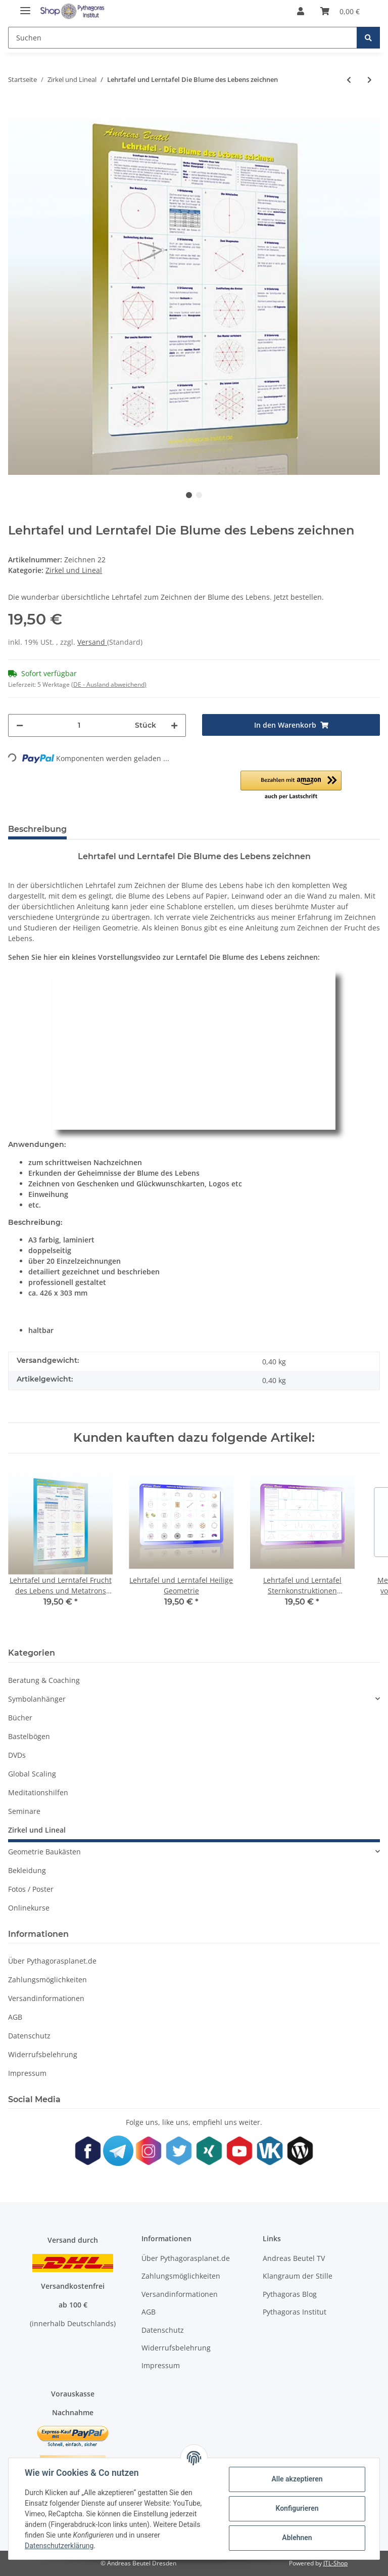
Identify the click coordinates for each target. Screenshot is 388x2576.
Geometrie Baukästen (44, 1851)
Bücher (20, 1717)
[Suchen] (182, 38)
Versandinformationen (46, 1998)
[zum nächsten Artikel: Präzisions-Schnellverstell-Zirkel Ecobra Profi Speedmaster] (369, 80)
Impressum (27, 2073)
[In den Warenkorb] (291, 725)
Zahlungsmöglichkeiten (47, 1979)
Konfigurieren (296, 2508)
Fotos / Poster (31, 1889)
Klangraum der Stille (297, 2276)
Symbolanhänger (37, 1699)
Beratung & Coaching (44, 1680)
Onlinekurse (29, 1908)
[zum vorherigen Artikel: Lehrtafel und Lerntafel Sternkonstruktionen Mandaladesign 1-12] (348, 80)
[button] (300, 11)
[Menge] (79, 725)
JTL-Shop (335, 2563)
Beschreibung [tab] (37, 829)
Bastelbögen (29, 1736)
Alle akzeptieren (296, 2479)
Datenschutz (29, 2035)
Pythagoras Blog (290, 2294)
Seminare (24, 1811)
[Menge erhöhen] (174, 725)
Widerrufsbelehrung (42, 2054)
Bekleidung (27, 1870)
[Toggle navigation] (25, 6)
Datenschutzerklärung (59, 2546)
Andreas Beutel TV (294, 2258)
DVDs (17, 1755)
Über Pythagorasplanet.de (52, 1961)
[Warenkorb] (340, 11)
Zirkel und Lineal (73, 570)
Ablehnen (297, 2538)
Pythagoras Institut (294, 2312)
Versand (92, 642)
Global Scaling (32, 1774)
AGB (15, 2017)
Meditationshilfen (38, 1792)
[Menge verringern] (20, 725)
